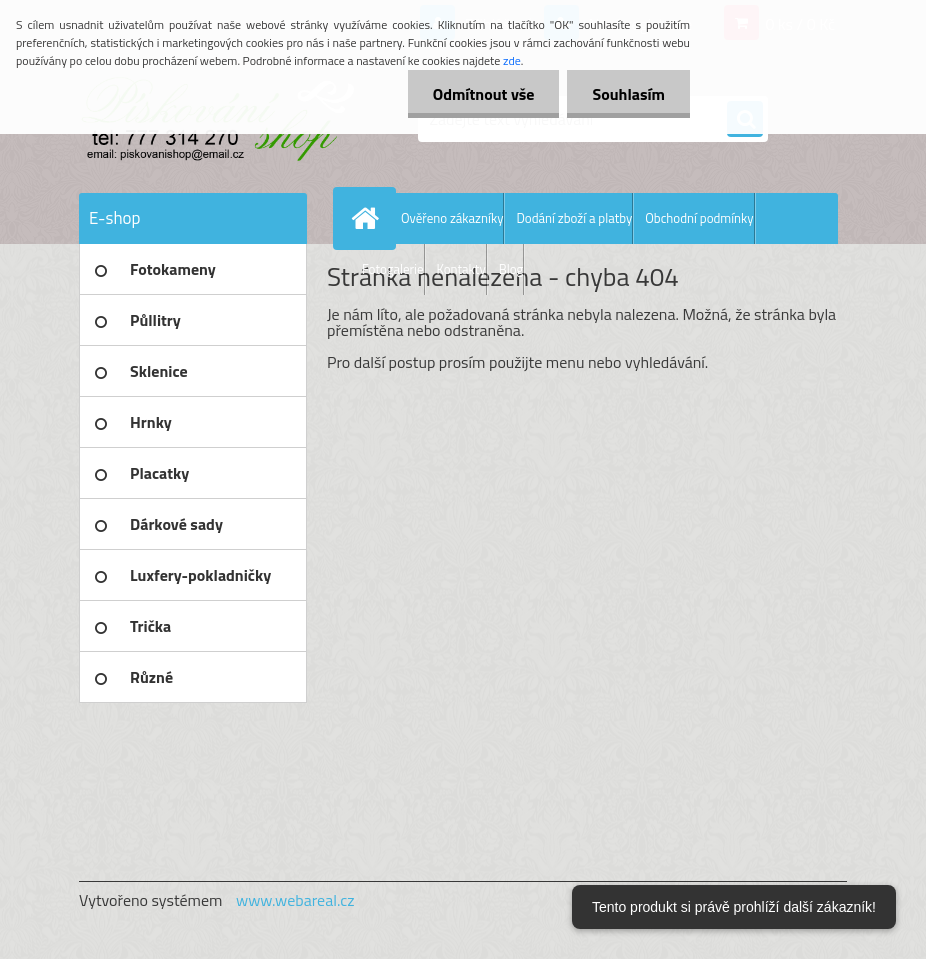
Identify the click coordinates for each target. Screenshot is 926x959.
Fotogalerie (393, 269)
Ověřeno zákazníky (452, 218)
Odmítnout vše (484, 94)
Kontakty (461, 269)
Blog (511, 269)
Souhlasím (628, 94)
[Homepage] (369, 218)
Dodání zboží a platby (574, 218)
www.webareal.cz (295, 900)
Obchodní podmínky (699, 218)
